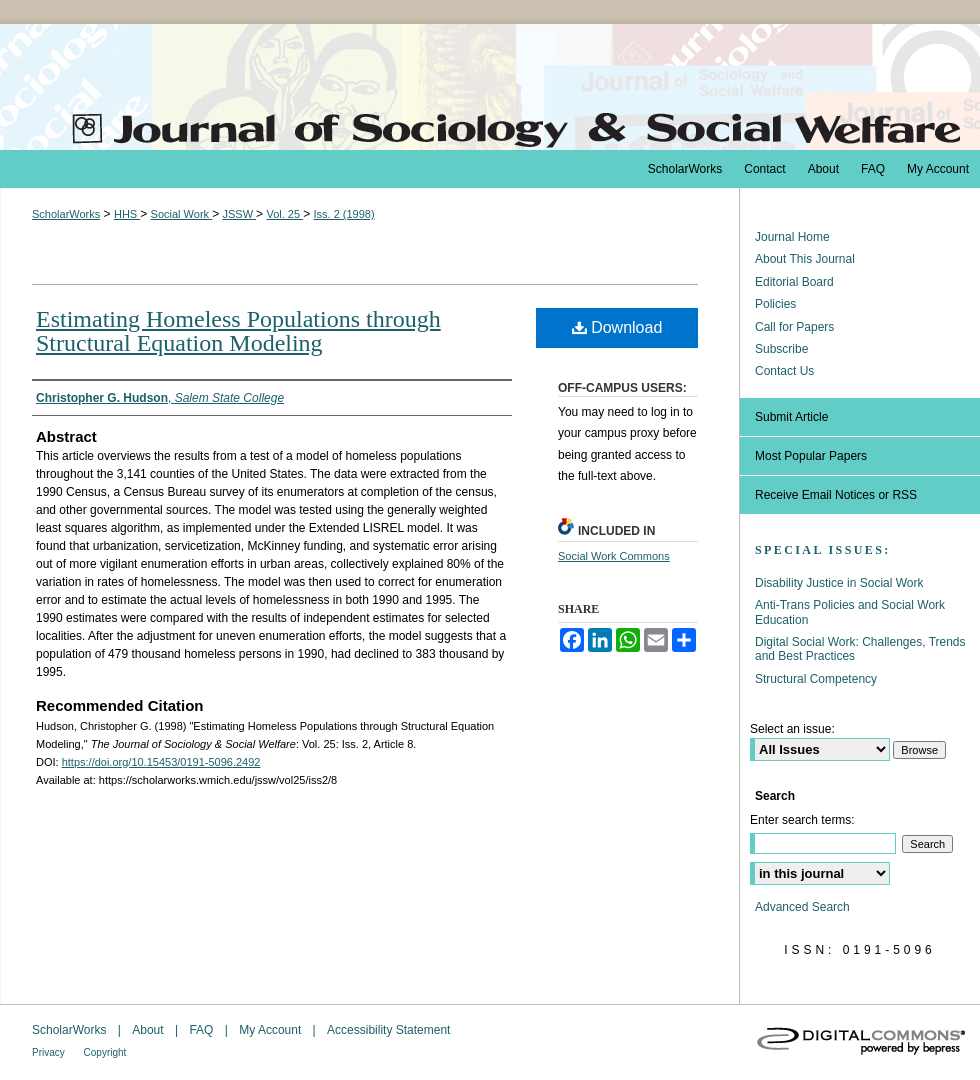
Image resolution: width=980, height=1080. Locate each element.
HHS (127, 214)
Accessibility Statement (388, 1030)
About (149, 1030)
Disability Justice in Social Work (839, 583)
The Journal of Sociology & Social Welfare (490, 87)
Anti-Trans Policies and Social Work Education (850, 612)
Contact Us (784, 371)
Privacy (50, 1052)
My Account (271, 1030)
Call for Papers (794, 327)
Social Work (182, 214)
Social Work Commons (614, 556)
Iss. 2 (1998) (343, 214)
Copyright (105, 1052)
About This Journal (805, 259)
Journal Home (792, 237)
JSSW (239, 214)
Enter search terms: (802, 820)
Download (617, 327)
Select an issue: (792, 729)
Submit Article (791, 417)
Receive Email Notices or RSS (836, 495)
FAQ (202, 1030)
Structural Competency (816, 679)
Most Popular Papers (811, 456)
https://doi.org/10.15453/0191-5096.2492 (161, 762)
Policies (775, 304)
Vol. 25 (284, 214)
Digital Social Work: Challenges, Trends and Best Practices (860, 649)
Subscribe (781, 349)
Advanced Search (802, 907)
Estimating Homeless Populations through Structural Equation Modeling (238, 331)
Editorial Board (794, 282)
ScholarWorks (66, 214)
